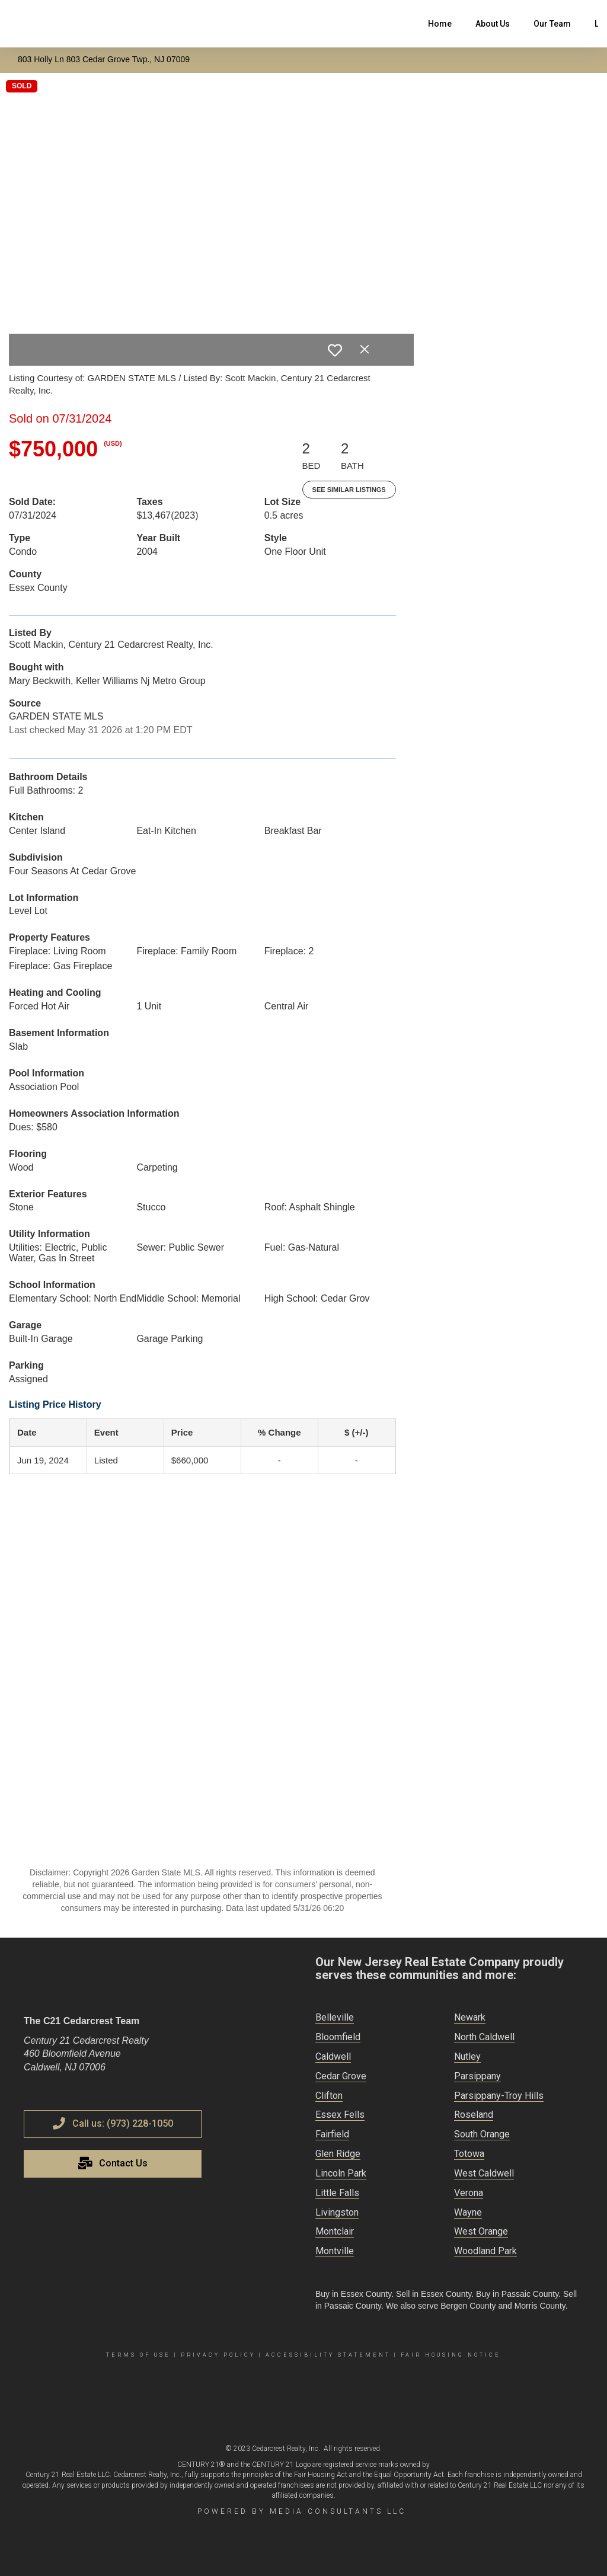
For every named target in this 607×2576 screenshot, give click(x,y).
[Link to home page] (15, 23)
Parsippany (477, 2076)
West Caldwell (484, 2173)
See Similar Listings (349, 489)
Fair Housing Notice (451, 2355)
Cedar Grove (340, 2076)
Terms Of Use (138, 2355)
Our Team (552, 23)
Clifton (329, 2095)
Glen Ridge (337, 2153)
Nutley (467, 2056)
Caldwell (333, 2056)
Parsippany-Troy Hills (499, 2095)
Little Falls (337, 2192)
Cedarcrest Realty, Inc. (286, 2448)
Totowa (469, 2153)
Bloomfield (337, 2037)
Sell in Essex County (433, 2294)
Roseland (473, 2114)
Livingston (337, 2212)
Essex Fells (340, 2114)
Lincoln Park (340, 2173)
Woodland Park (485, 2251)
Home (440, 23)
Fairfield (332, 2134)
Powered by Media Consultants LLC (301, 2511)
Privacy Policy (218, 2355)
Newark (469, 2017)
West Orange (481, 2231)
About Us (492, 23)
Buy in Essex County (353, 2294)
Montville (334, 2251)
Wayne (468, 2212)
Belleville (334, 2017)
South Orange (482, 2134)
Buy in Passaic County (517, 2294)
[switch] (335, 350)
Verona (468, 2192)
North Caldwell (484, 2037)
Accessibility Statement (328, 2355)
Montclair (334, 2231)
